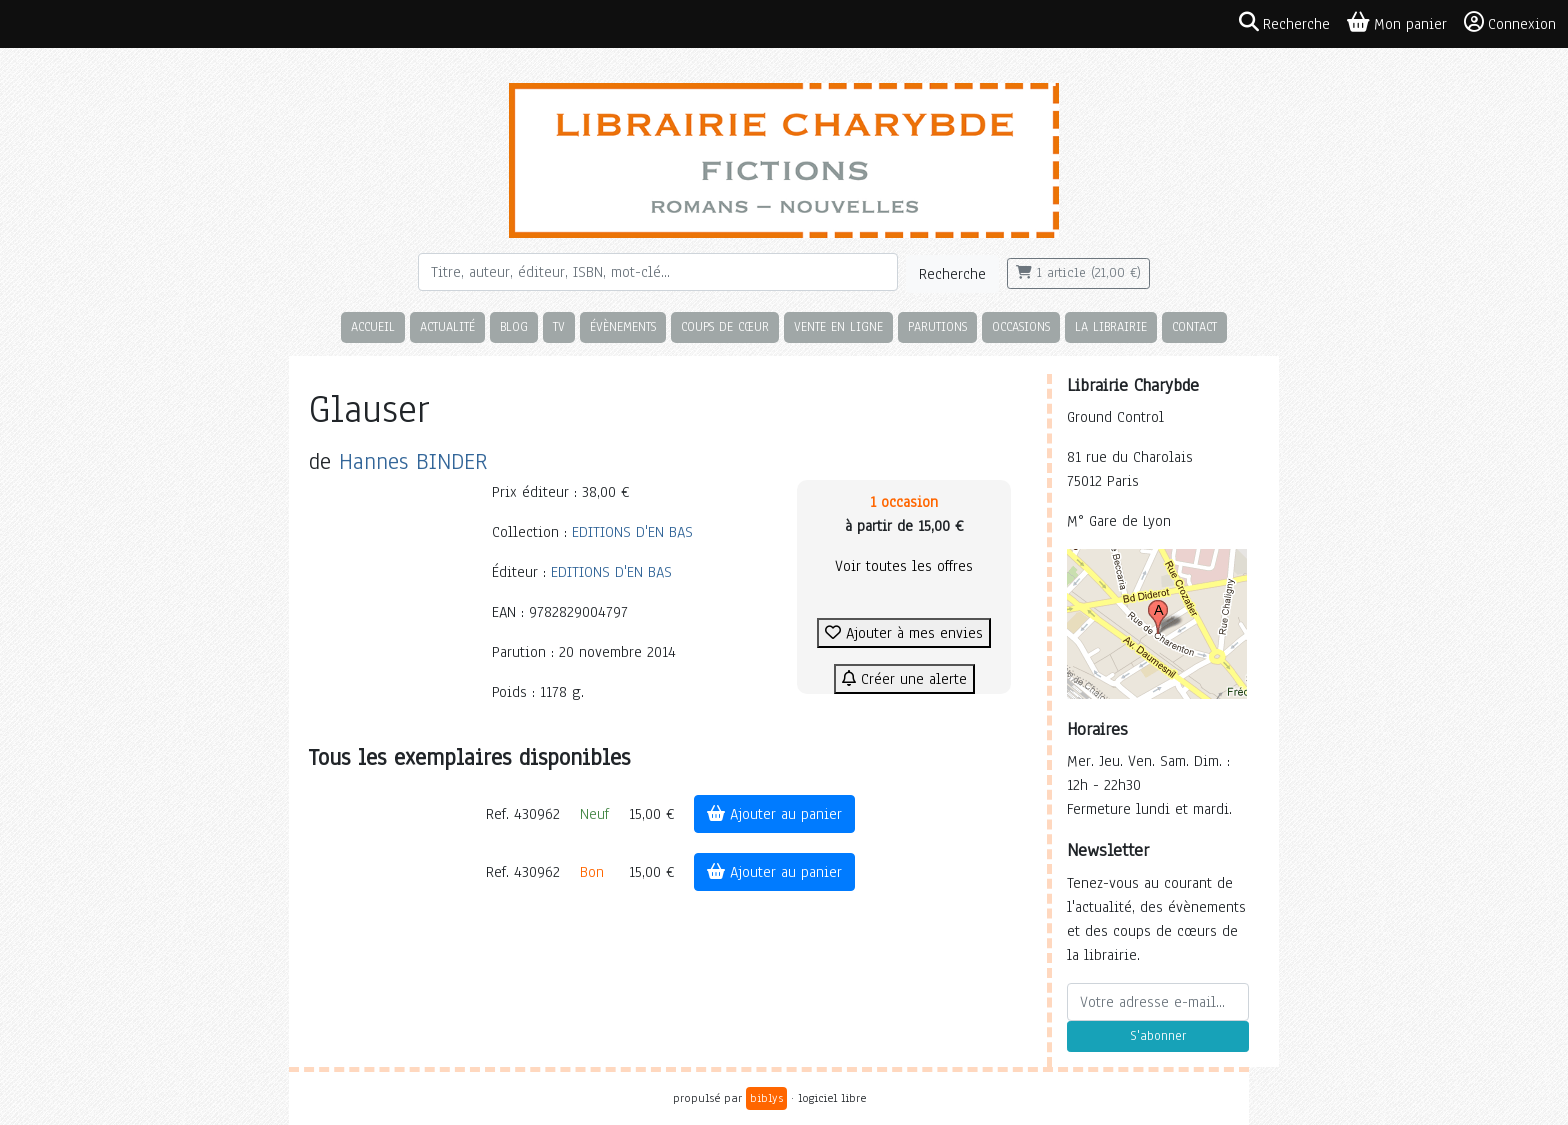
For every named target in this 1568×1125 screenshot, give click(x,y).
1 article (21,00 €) (1078, 273)
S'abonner (1158, 1036)
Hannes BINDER (413, 461)
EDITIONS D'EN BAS (632, 532)
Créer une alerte (904, 679)
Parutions (937, 326)
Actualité (447, 326)
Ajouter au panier (774, 814)
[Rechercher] (658, 272)
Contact (1194, 326)
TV (559, 326)
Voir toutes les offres (904, 566)
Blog (514, 326)
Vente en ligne (838, 326)
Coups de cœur (725, 326)
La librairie (1111, 326)
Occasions (1021, 326)
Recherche (952, 274)
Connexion (1510, 23)
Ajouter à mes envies (904, 633)
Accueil (373, 326)
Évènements (623, 326)
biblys (766, 1098)
